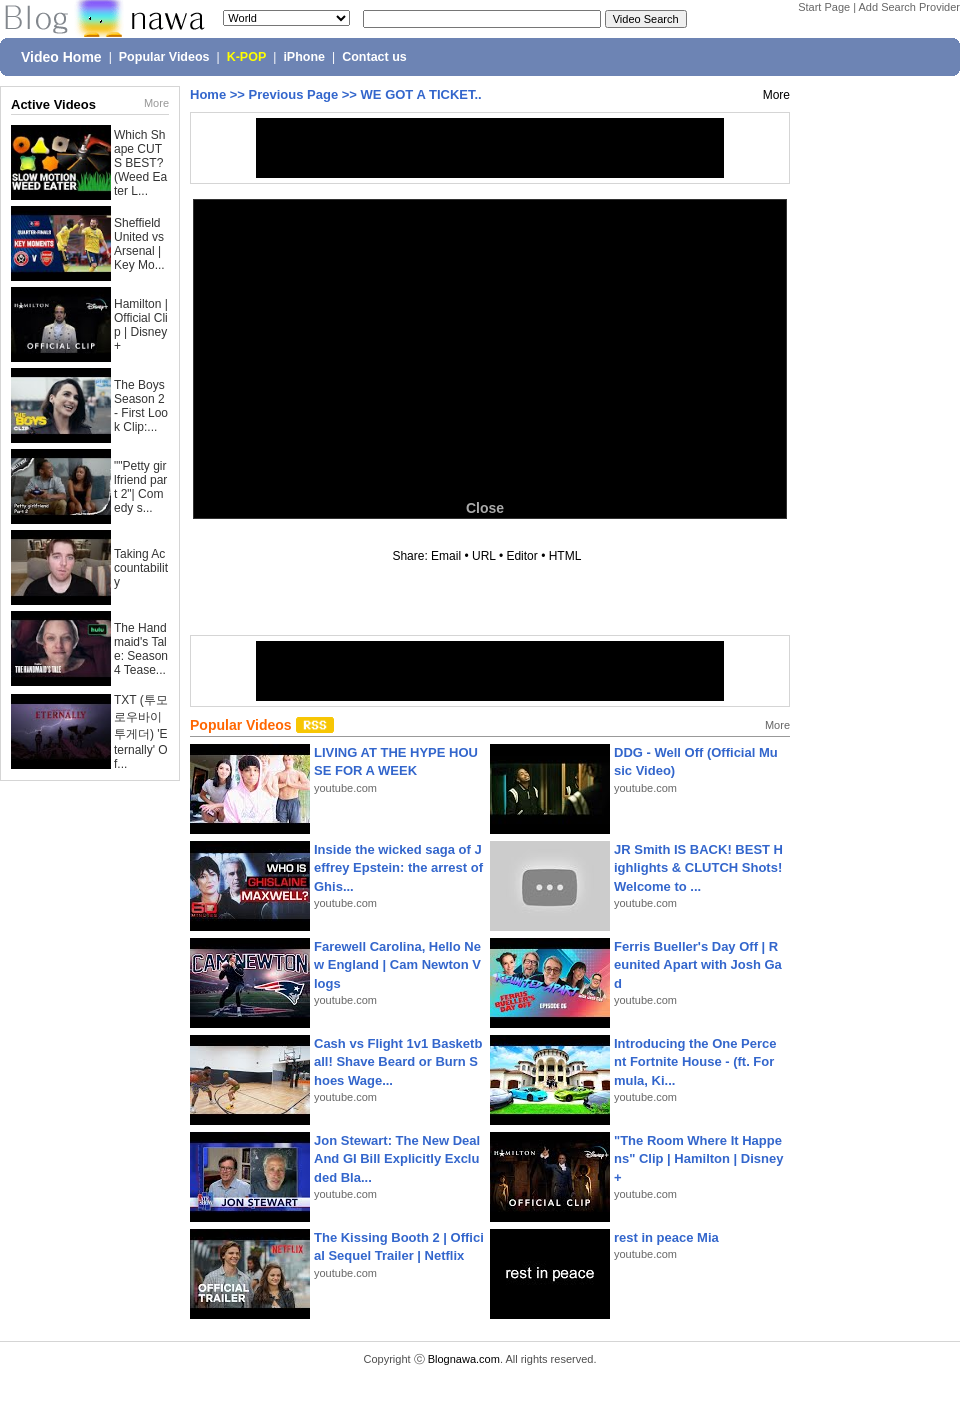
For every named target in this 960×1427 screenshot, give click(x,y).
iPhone (304, 57)
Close (485, 508)
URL (484, 556)
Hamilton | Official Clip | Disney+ (141, 325)
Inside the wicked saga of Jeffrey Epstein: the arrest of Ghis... (398, 867)
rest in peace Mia (666, 1237)
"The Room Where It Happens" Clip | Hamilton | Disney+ (698, 1158)
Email (446, 556)
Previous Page (294, 94)
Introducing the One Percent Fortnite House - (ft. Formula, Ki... (695, 1061)
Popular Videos (164, 57)
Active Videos (53, 104)
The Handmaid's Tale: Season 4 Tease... (141, 649)
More (156, 103)
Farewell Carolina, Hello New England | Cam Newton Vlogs (397, 964)
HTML (565, 556)
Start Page (824, 7)
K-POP (247, 57)
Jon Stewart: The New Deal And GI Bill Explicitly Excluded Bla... (397, 1158)
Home (208, 94)
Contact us (374, 57)
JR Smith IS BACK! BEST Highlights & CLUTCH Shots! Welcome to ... (698, 867)
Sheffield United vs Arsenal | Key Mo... (139, 244)
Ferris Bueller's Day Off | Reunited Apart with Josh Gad (698, 964)
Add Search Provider (910, 7)
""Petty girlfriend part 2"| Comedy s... (140, 487)
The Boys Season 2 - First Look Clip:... (141, 406)
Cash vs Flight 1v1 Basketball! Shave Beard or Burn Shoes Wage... (398, 1061)
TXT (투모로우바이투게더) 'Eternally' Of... (141, 732)
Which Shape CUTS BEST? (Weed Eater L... (140, 163)
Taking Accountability (141, 568)
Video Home (61, 57)
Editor (521, 556)
